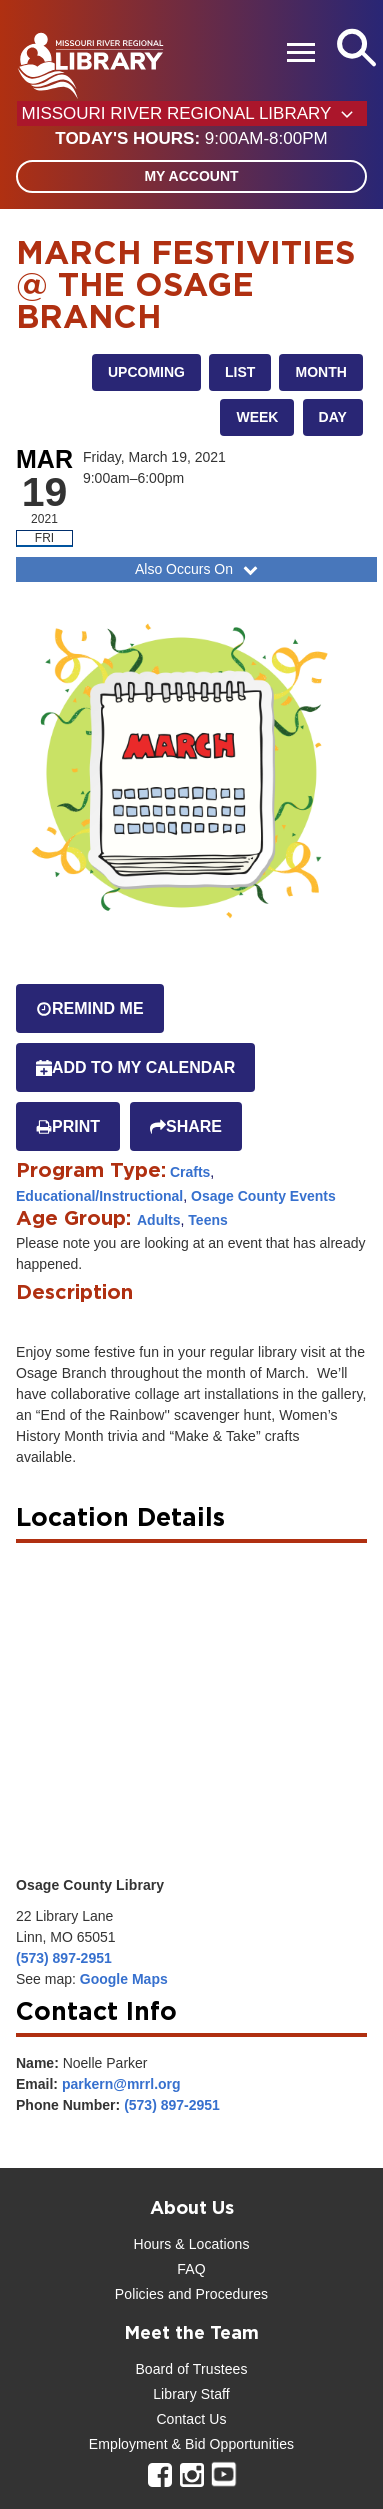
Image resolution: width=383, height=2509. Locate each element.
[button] (191, 139)
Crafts (190, 1172)
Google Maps (124, 1979)
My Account (191, 176)
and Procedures (216, 2294)
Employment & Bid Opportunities (191, 2444)
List (240, 372)
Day (333, 417)
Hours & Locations (191, 2244)
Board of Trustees (191, 2369)
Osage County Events (263, 1196)
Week (257, 417)
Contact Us (191, 2419)
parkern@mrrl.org (121, 2084)
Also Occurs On (198, 569)
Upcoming (146, 372)
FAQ (191, 2269)
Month (320, 372)
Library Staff (191, 2394)
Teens (207, 1220)
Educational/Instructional (99, 1196)
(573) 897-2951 (64, 1958)
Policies (139, 2294)
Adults (159, 1220)
